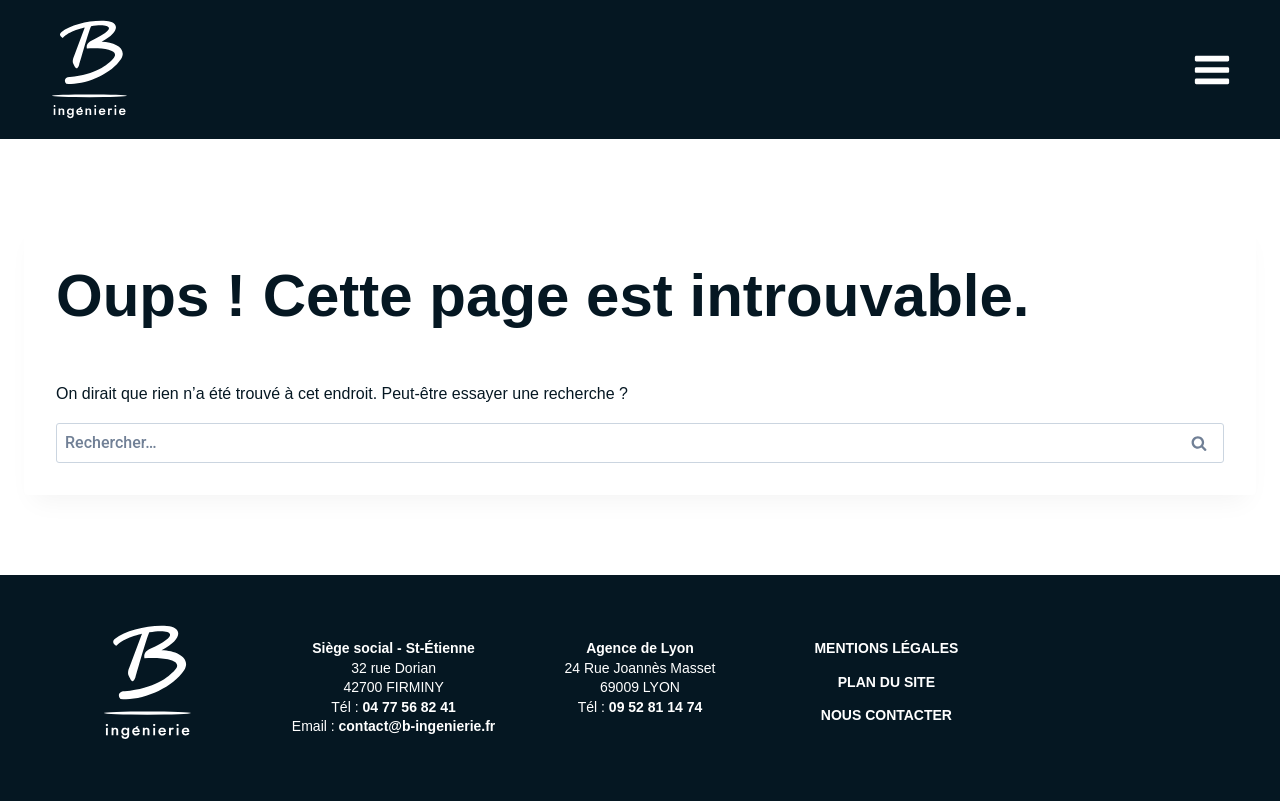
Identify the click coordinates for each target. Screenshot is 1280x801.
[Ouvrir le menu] (1211, 69)
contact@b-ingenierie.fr (417, 726)
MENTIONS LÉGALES (886, 648)
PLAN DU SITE (886, 682)
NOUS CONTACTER (886, 715)
